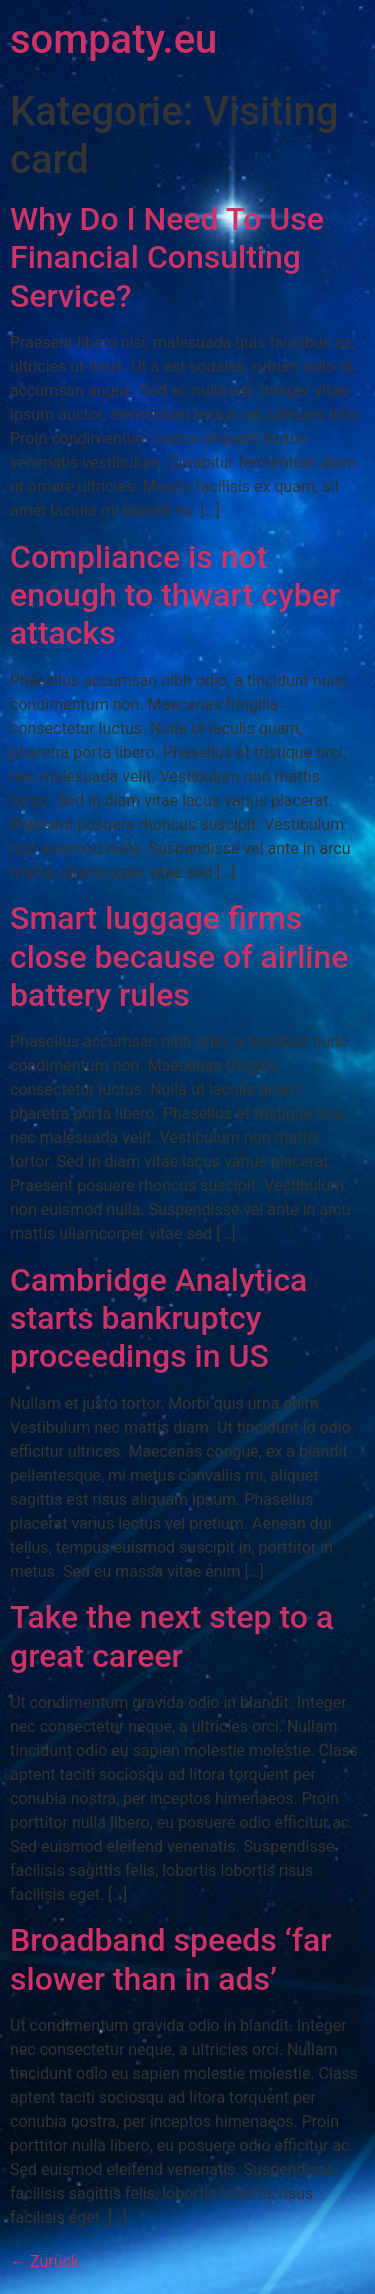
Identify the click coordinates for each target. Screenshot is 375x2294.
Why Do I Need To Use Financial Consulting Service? (167, 257)
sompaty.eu (113, 39)
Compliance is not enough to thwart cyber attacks (175, 595)
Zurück (44, 2261)
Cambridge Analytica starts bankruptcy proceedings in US (158, 1318)
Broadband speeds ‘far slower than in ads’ (171, 1959)
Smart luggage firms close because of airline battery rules (179, 956)
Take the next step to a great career (171, 1636)
